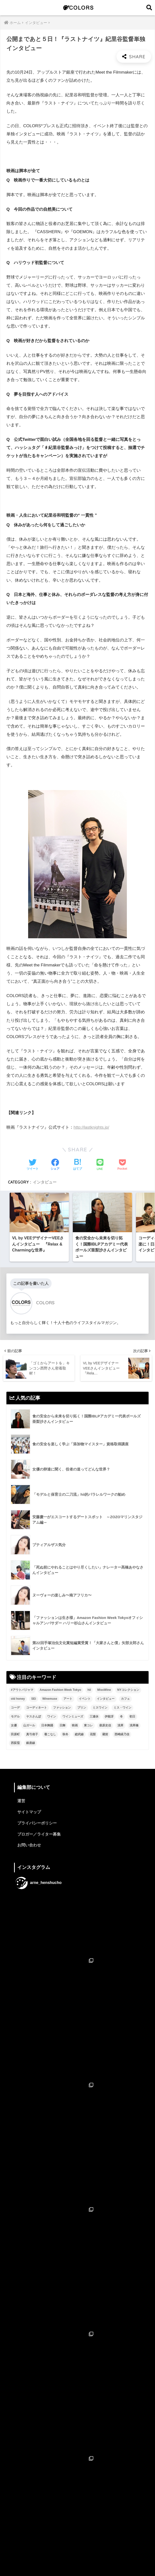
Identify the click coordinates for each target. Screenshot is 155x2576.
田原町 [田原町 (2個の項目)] (15, 1735)
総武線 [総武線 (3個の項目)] (79, 1735)
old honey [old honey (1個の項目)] (18, 1699)
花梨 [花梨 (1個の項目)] (93, 1735)
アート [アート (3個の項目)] (67, 1699)
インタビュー (45, 1181)
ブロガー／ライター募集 (39, 1836)
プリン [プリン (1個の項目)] (81, 1708)
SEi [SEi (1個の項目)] (33, 1699)
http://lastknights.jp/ (92, 1127)
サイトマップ (29, 1813)
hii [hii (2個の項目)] (89, 1691)
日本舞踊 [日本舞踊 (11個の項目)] (47, 1726)
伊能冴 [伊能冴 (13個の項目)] (109, 1717)
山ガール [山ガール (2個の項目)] (29, 1726)
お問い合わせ (29, 1847)
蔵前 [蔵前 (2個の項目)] (105, 1735)
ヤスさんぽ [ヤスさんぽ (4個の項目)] (33, 1717)
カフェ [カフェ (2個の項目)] (125, 1699)
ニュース (94, 2561)
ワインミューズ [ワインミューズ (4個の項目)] (72, 1717)
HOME (78, 2551)
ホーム (39, 2561)
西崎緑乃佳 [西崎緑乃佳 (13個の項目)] (122, 1735)
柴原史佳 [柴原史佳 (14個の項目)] (105, 1726)
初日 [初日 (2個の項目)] (132, 1717)
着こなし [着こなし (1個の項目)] (50, 1735)
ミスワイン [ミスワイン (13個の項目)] (100, 1708)
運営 (21, 1802)
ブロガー (113, 2561)
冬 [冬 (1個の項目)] (121, 1717)
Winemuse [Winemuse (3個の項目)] (49, 1699)
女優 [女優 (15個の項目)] (14, 1726)
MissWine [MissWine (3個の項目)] (104, 1691)
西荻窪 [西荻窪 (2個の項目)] (15, 1744)
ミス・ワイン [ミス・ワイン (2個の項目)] (122, 1708)
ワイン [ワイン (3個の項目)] (51, 1717)
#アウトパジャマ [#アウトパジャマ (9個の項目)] (22, 1691)
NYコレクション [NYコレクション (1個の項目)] (128, 1691)
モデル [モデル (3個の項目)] (15, 1717)
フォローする (78, 2523)
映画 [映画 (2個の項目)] (75, 1726)
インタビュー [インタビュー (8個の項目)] (106, 1699)
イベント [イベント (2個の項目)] (85, 1699)
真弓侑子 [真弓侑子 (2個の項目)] (32, 1735)
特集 (53, 2561)
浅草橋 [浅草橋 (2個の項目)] (134, 1726)
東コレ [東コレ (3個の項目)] (88, 1726)
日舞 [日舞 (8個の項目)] (62, 1726)
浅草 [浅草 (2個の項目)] (120, 1726)
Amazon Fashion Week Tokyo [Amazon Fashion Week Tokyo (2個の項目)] (60, 1691)
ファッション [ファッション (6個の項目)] (62, 1708)
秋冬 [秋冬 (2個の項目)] (65, 1735)
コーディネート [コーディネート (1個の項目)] (36, 1708)
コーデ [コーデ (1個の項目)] (15, 1708)
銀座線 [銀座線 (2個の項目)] (30, 1744)
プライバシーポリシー (37, 1824)
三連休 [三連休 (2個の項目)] (94, 1717)
